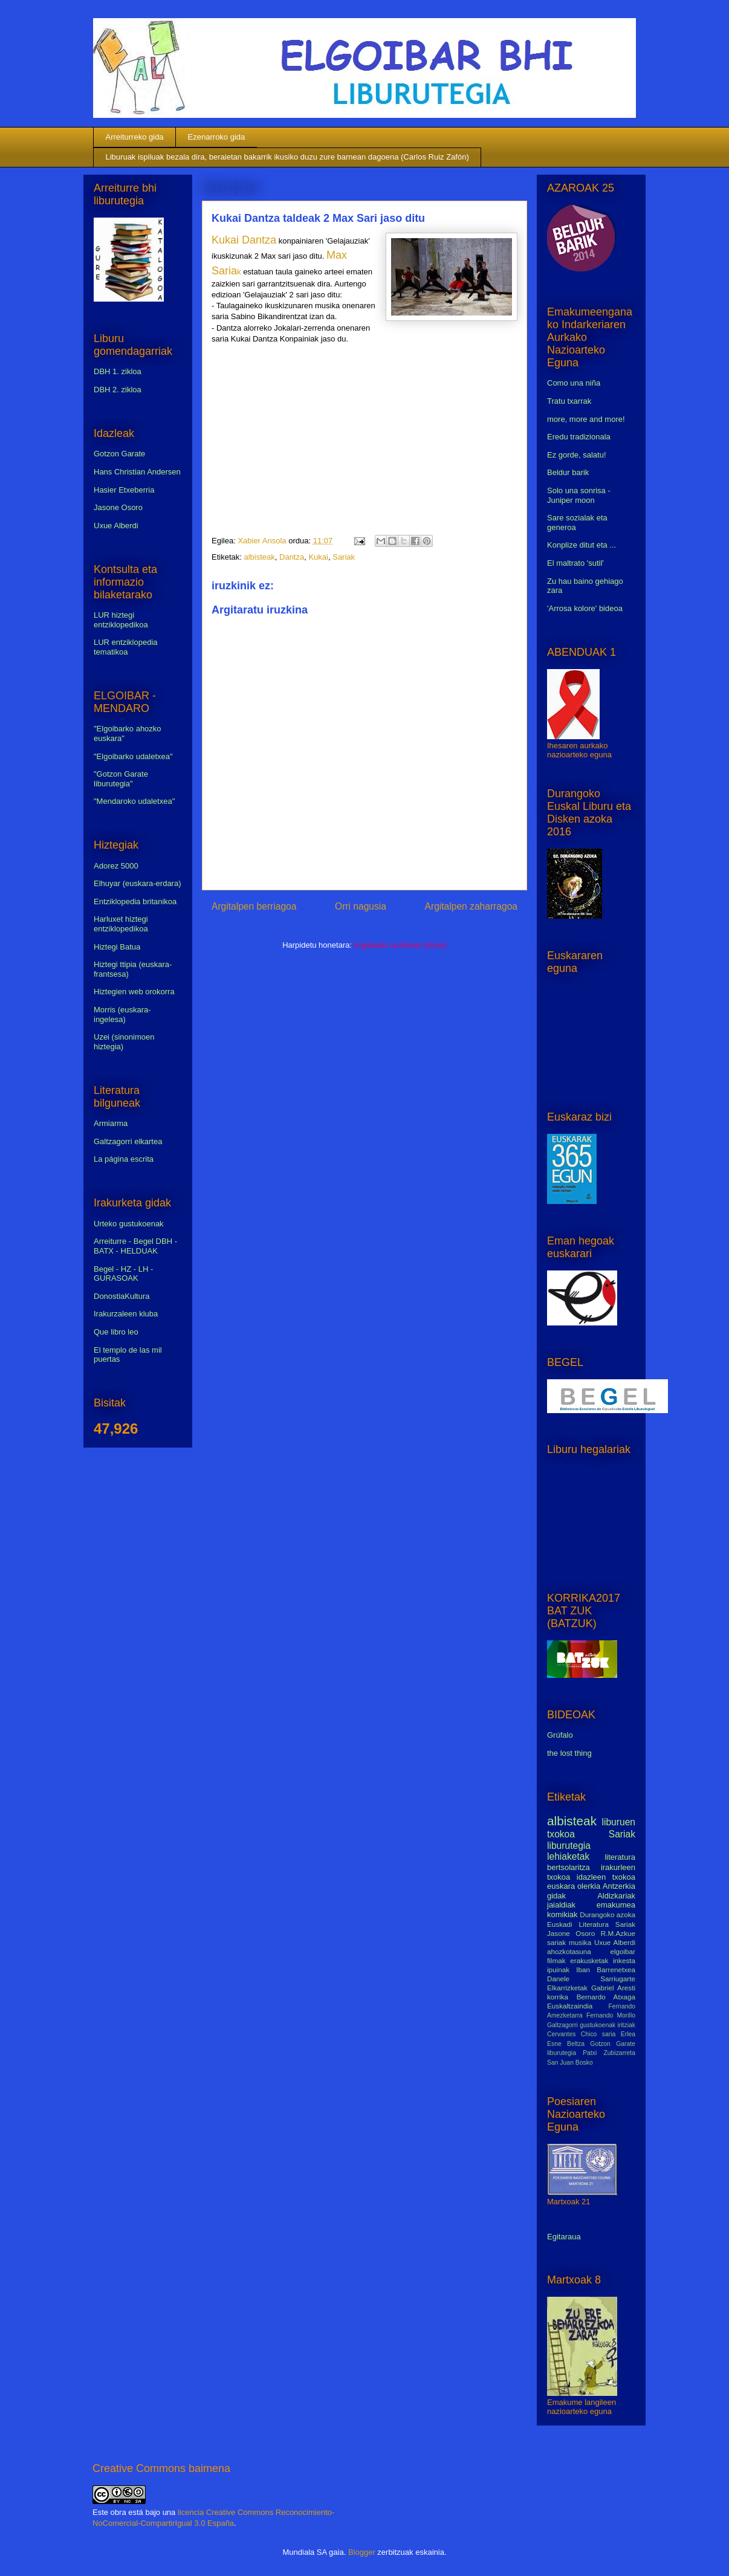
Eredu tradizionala (579, 436)
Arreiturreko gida (135, 136)
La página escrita (124, 1158)
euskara (561, 1886)
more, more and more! (586, 419)
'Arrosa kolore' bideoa (585, 608)
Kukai (318, 556)
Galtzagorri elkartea (128, 1141)
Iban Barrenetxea (605, 1969)
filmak (556, 1960)
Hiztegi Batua (117, 946)
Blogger (361, 2552)
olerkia (588, 1886)
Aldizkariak (616, 1895)
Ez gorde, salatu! (576, 454)
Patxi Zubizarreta (609, 2053)
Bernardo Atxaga (606, 1997)
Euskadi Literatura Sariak (591, 1924)
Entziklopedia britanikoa (135, 901)
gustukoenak (597, 2025)
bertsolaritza (568, 1867)
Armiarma (111, 1123)
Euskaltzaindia (569, 2006)
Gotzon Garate (119, 453)
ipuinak (558, 1969)
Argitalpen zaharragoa (471, 906)
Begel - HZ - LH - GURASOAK (123, 1273)
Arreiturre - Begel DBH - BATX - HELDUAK (135, 1246)
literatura (619, 1857)
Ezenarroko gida (216, 136)
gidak (556, 1895)
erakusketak (589, 1960)
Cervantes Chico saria (581, 2034)
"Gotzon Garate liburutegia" (121, 778)
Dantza (291, 556)
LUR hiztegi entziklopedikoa (121, 619)
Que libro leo (116, 1331)
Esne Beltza (566, 2043)
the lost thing (569, 1753)
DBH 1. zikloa (117, 371)
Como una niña (573, 382)
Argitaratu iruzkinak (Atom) (400, 945)
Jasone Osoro (118, 507)
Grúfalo (560, 1734)
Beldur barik (568, 472)
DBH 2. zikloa (117, 389)
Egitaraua (564, 2236)
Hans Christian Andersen (137, 471)
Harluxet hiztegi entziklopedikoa (121, 923)
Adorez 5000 (116, 865)
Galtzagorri (562, 2025)
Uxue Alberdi (116, 525)
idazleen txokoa (606, 1877)
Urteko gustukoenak (129, 1223)
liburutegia (569, 1845)
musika (580, 1942)
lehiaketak (568, 1856)
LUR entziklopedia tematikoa (126, 647)
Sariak (343, 556)
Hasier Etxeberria (124, 489)
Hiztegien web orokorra (134, 991)
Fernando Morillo (610, 2015)
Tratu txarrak (569, 401)
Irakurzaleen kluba (126, 1313)
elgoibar (622, 1951)
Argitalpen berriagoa (254, 906)
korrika (557, 1997)
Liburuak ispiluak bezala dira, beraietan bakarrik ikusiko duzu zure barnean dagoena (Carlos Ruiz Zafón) (287, 156)
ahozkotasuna (569, 1951)
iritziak (626, 2025)
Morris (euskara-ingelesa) (122, 1014)
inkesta (624, 1960)
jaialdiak (561, 1904)
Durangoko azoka (607, 1914)
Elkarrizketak (567, 1988)
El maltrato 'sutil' (575, 563)
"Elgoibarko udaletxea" (133, 756)
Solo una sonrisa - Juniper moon (579, 495)
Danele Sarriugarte (591, 1978)
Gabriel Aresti (613, 1988)
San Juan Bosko (570, 2062)
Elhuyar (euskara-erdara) (137, 883)
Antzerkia (619, 1886)
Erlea (628, 2034)
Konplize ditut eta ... (581, 544)
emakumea (616, 1904)
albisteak (259, 556)
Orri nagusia (360, 906)
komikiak (562, 1914)
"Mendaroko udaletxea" (134, 801)
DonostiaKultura (122, 1296)
